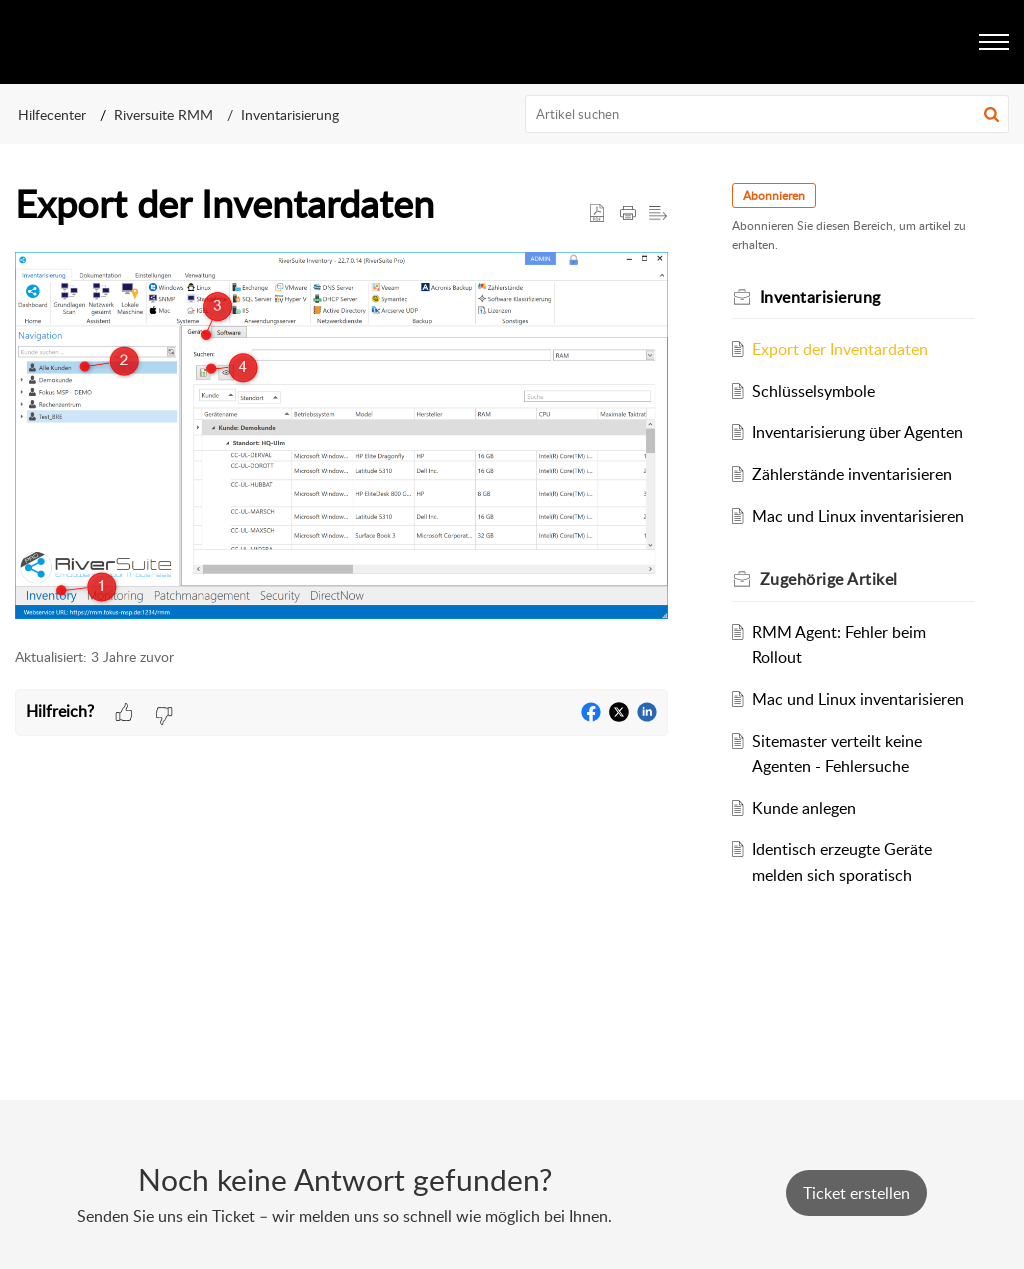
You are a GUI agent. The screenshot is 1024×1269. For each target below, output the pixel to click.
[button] (991, 114)
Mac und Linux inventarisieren (858, 516)
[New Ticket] (856, 1193)
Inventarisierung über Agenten (857, 432)
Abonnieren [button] (774, 195)
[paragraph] (341, 439)
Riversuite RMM (163, 114)
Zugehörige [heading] (829, 579)
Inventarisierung (290, 114)
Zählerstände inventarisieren (852, 474)
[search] (767, 114)
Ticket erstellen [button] (856, 1193)
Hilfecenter (52, 114)
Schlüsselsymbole (813, 391)
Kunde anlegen (804, 808)
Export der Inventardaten (840, 349)
